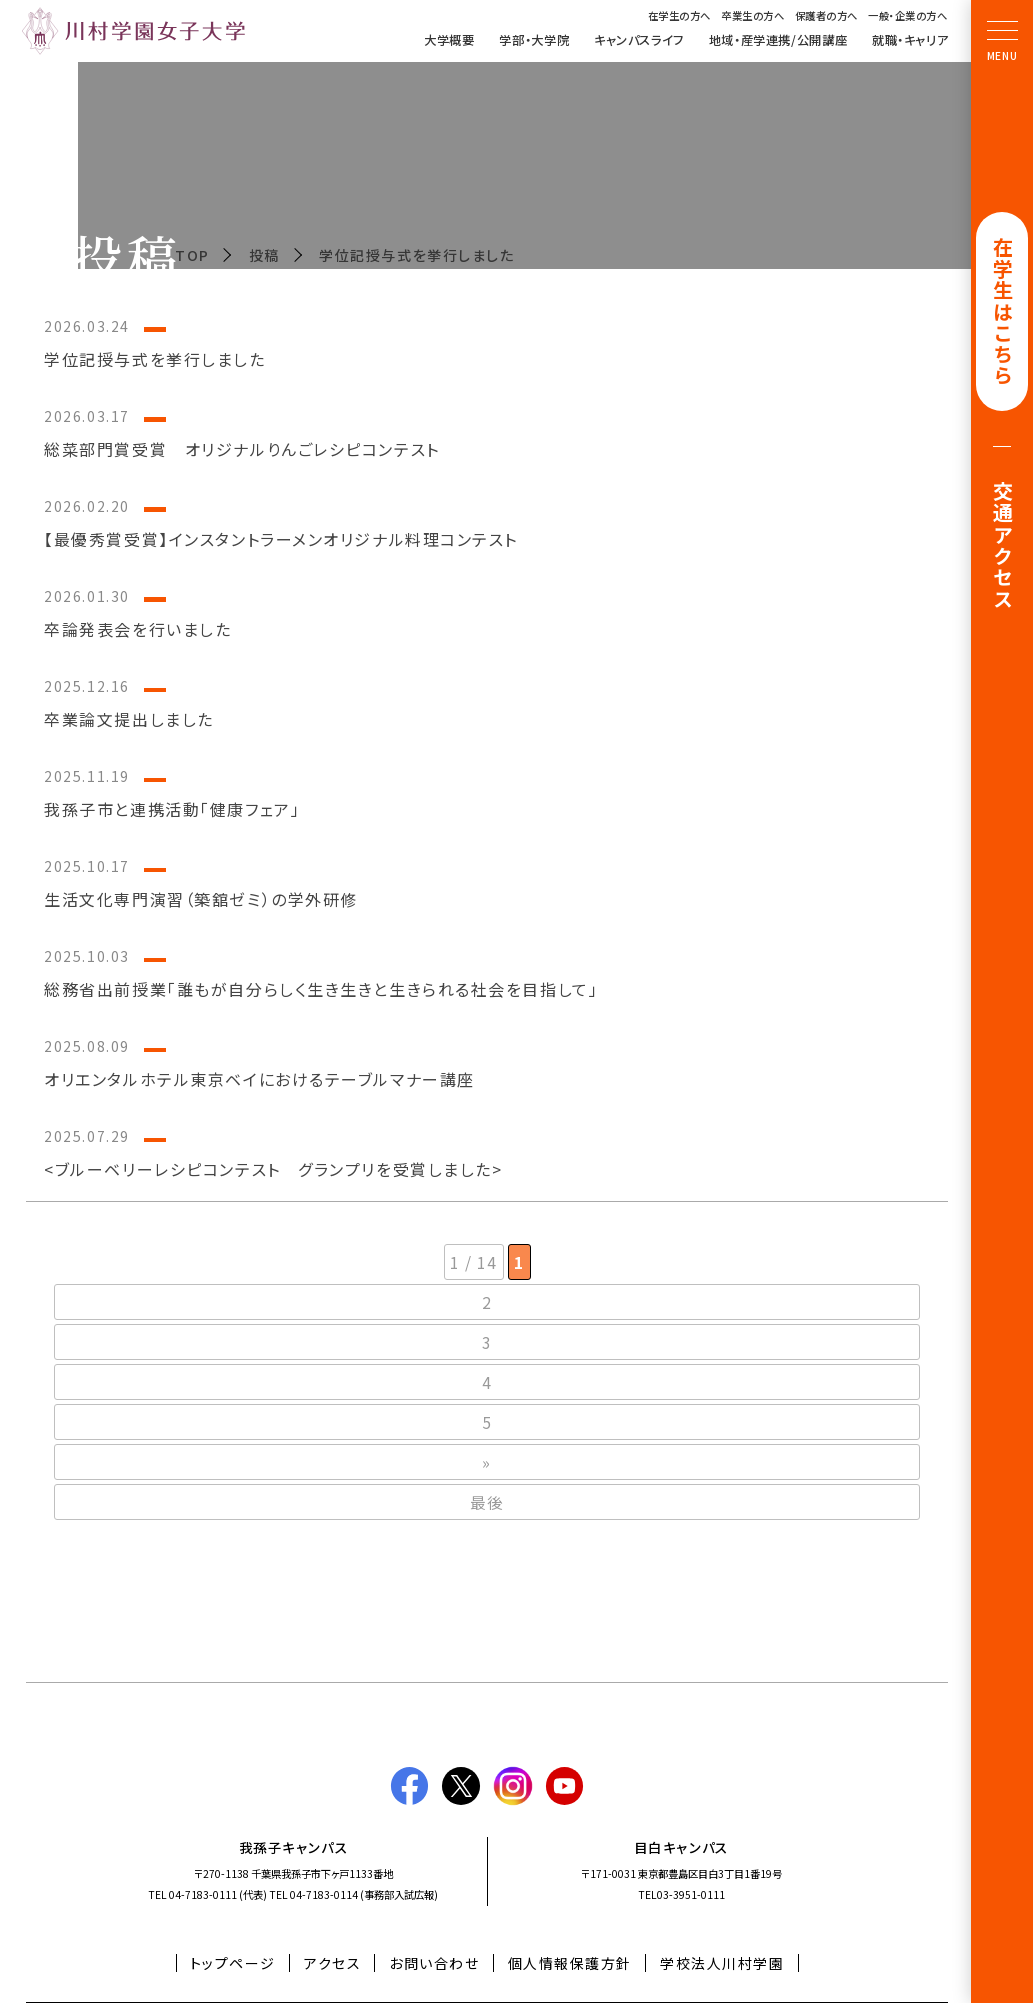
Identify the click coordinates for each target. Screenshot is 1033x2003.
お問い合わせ (434, 1963)
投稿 (264, 255)
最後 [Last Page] (487, 1502)
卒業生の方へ (752, 14)
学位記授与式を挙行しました (416, 255)
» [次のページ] (487, 1462)
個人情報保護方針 (570, 1963)
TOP (192, 255)
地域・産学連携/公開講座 (778, 40)
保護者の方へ (826, 14)
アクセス (332, 1963)
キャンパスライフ (639, 40)
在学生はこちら (1002, 312)
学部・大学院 (534, 40)
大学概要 (449, 40)
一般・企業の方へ (907, 14)
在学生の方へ (679, 14)
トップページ (233, 1963)
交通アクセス (1002, 547)
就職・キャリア (910, 40)
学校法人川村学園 (722, 1963)
